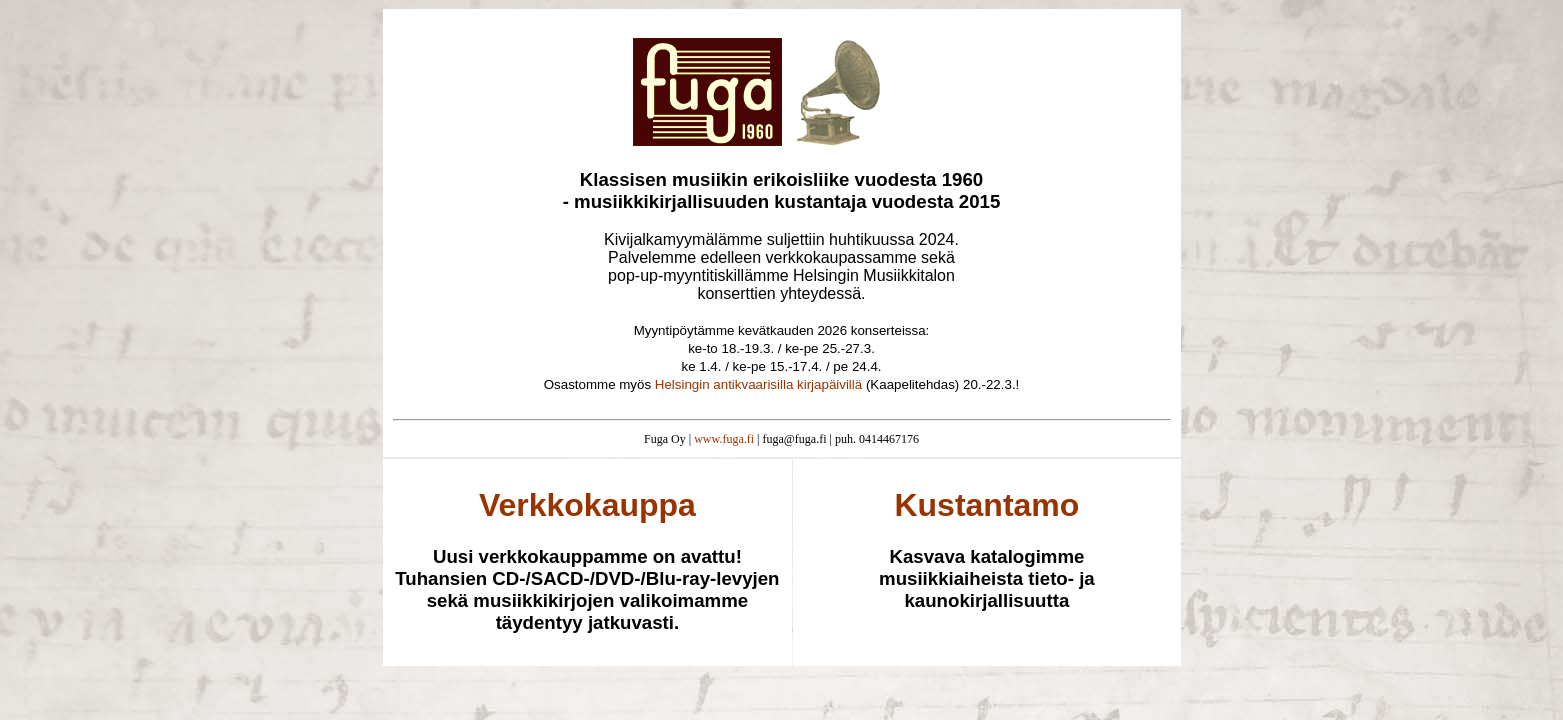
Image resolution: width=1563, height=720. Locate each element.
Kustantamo (986, 505)
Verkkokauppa (587, 505)
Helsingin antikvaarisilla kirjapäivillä (758, 384)
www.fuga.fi (724, 439)
